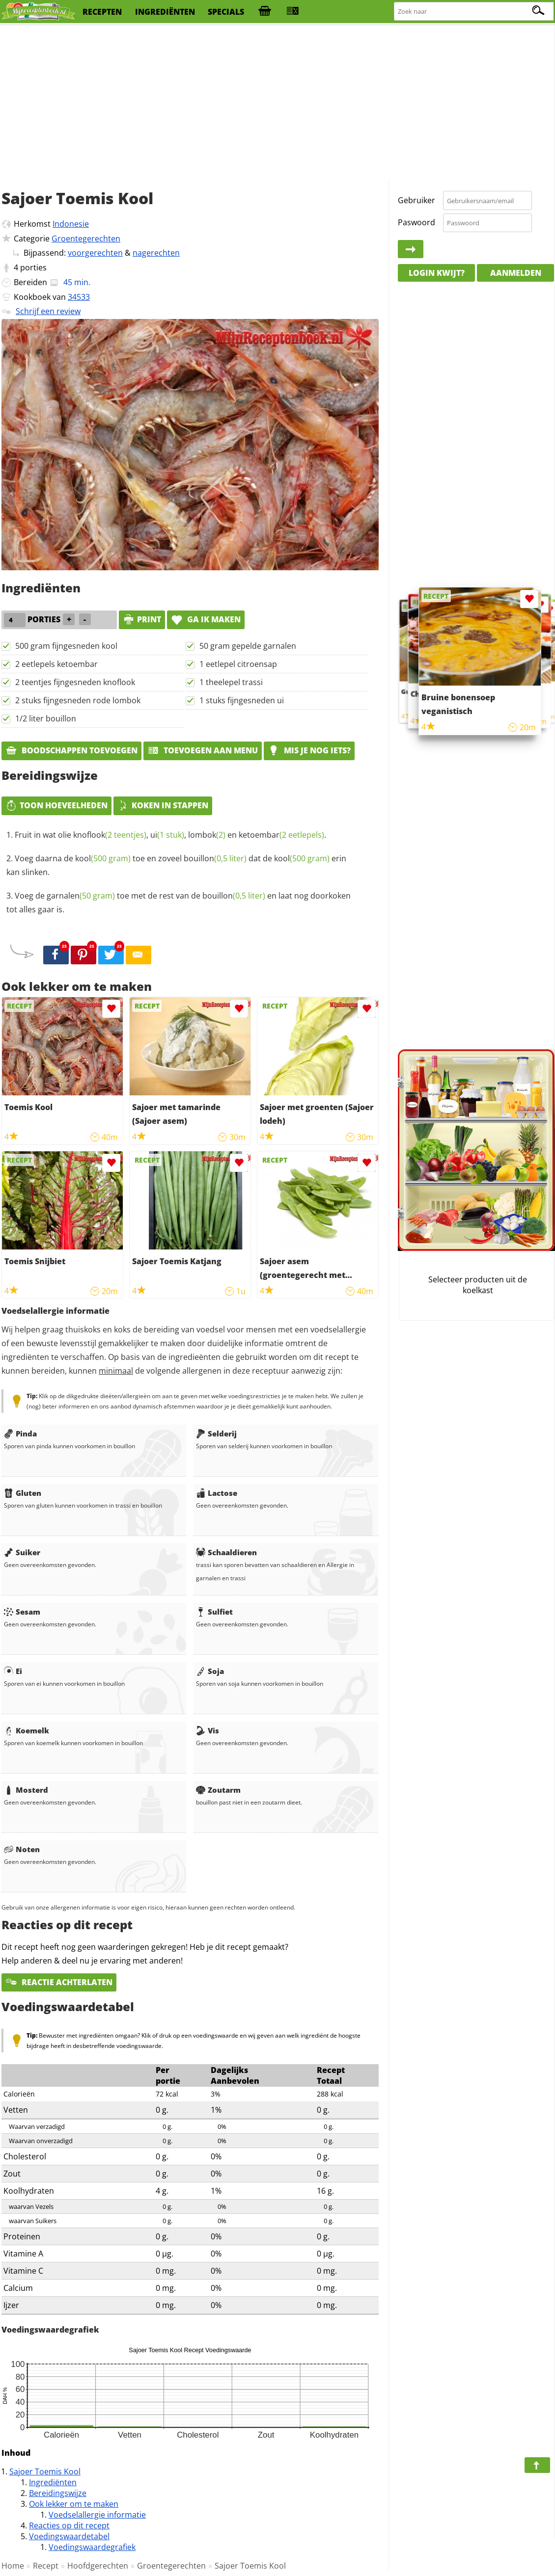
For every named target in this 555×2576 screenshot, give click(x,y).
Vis (207, 1730)
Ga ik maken (206, 619)
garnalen (81, 895)
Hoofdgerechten (97, 2565)
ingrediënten (165, 11)
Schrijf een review (48, 311)
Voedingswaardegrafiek (92, 2547)
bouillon (215, 858)
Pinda (20, 1433)
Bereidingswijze (57, 2493)
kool (103, 858)
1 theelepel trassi (231, 682)
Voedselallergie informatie (97, 2514)
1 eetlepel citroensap (238, 664)
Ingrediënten (53, 2482)
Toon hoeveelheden (56, 805)
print (142, 619)
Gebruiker (416, 200)
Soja (210, 1671)
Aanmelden (515, 272)
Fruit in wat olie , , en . (170, 834)
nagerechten (156, 252)
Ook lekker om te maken (73, 2503)
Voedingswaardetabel (69, 2536)
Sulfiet (214, 1612)
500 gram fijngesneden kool (66, 645)
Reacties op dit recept (69, 2525)
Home (12, 2565)
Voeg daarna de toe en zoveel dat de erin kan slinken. (176, 865)
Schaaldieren (226, 1552)
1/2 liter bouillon (45, 718)
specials (226, 11)
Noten (22, 1849)
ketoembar (281, 834)
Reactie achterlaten (58, 1982)
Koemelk (26, 1730)
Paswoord (416, 222)
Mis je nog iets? (309, 750)
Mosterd (26, 1790)
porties (33, 267)
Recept (45, 2565)
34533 (79, 297)
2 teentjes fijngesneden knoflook (75, 682)
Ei (13, 1671)
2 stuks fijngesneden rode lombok (77, 700)
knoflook (109, 834)
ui (167, 834)
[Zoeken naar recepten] (474, 11)
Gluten (22, 1493)
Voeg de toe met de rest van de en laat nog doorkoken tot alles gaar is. (178, 902)
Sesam (22, 1612)
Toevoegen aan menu (202, 750)
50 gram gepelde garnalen (247, 645)
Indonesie (71, 223)
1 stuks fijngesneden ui (241, 700)
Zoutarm (218, 1790)
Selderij (216, 1433)
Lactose (216, 1493)
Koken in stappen (162, 805)
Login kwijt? (437, 272)
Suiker (22, 1552)
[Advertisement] (277, 103)
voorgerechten (95, 252)
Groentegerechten (86, 238)
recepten (102, 11)
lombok (206, 834)
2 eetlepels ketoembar (56, 664)
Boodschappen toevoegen (71, 750)
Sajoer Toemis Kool (45, 2471)
